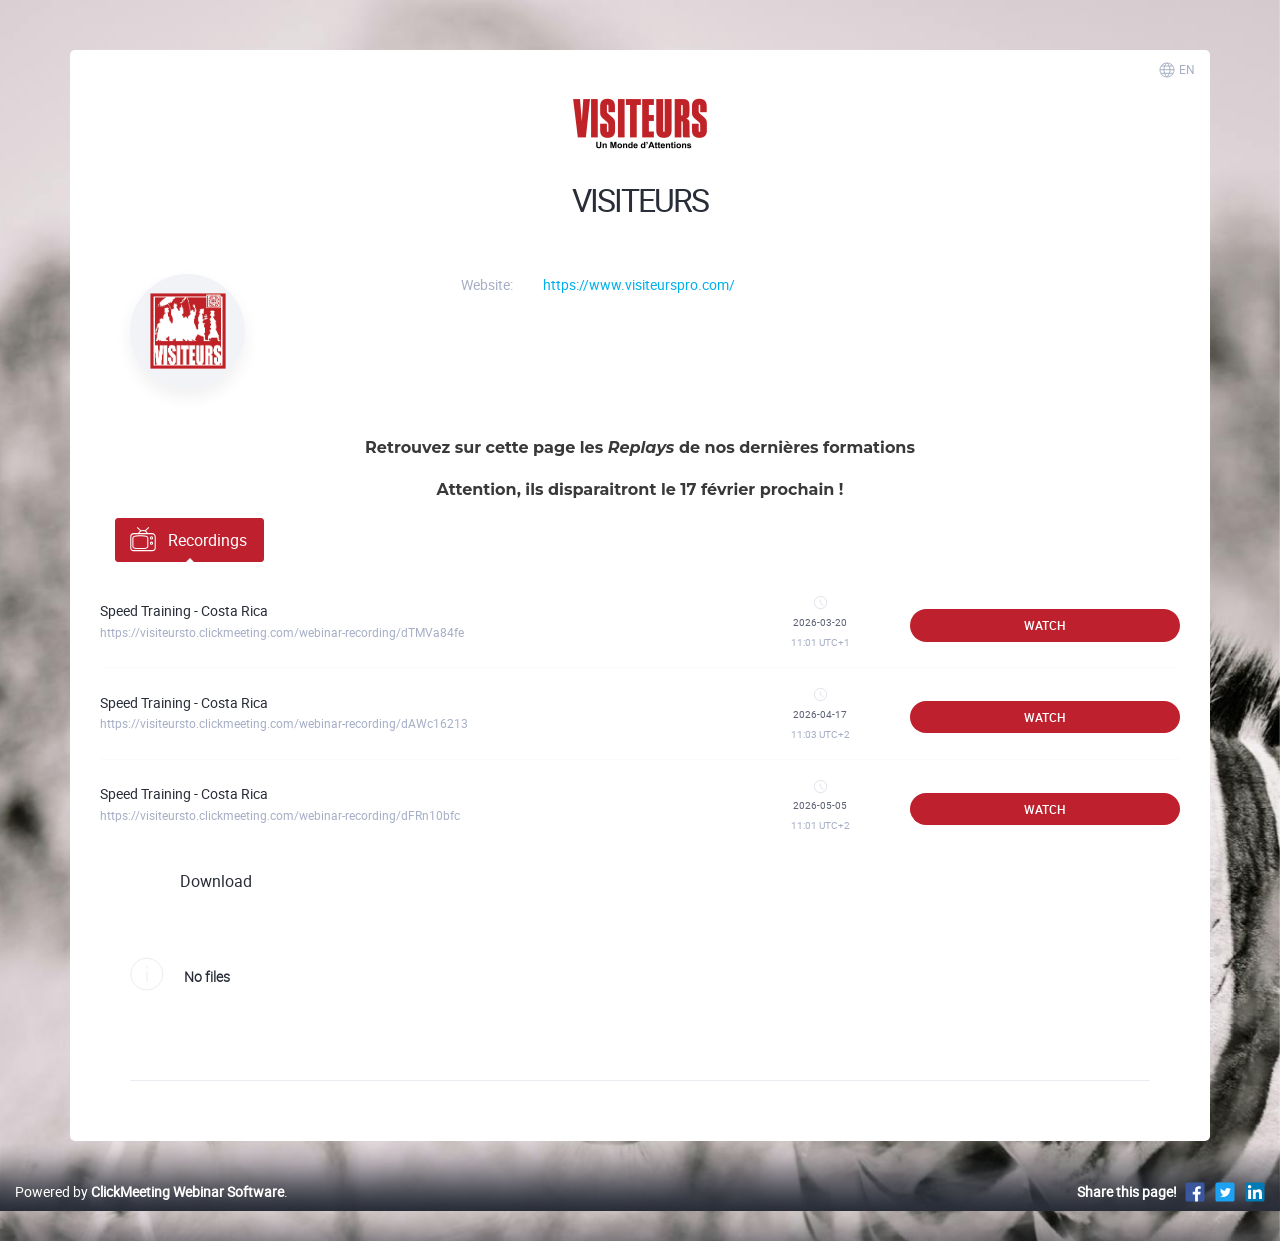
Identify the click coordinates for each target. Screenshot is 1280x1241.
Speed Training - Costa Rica (184, 610)
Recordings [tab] (186, 539)
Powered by (149, 1191)
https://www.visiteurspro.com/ (639, 284)
